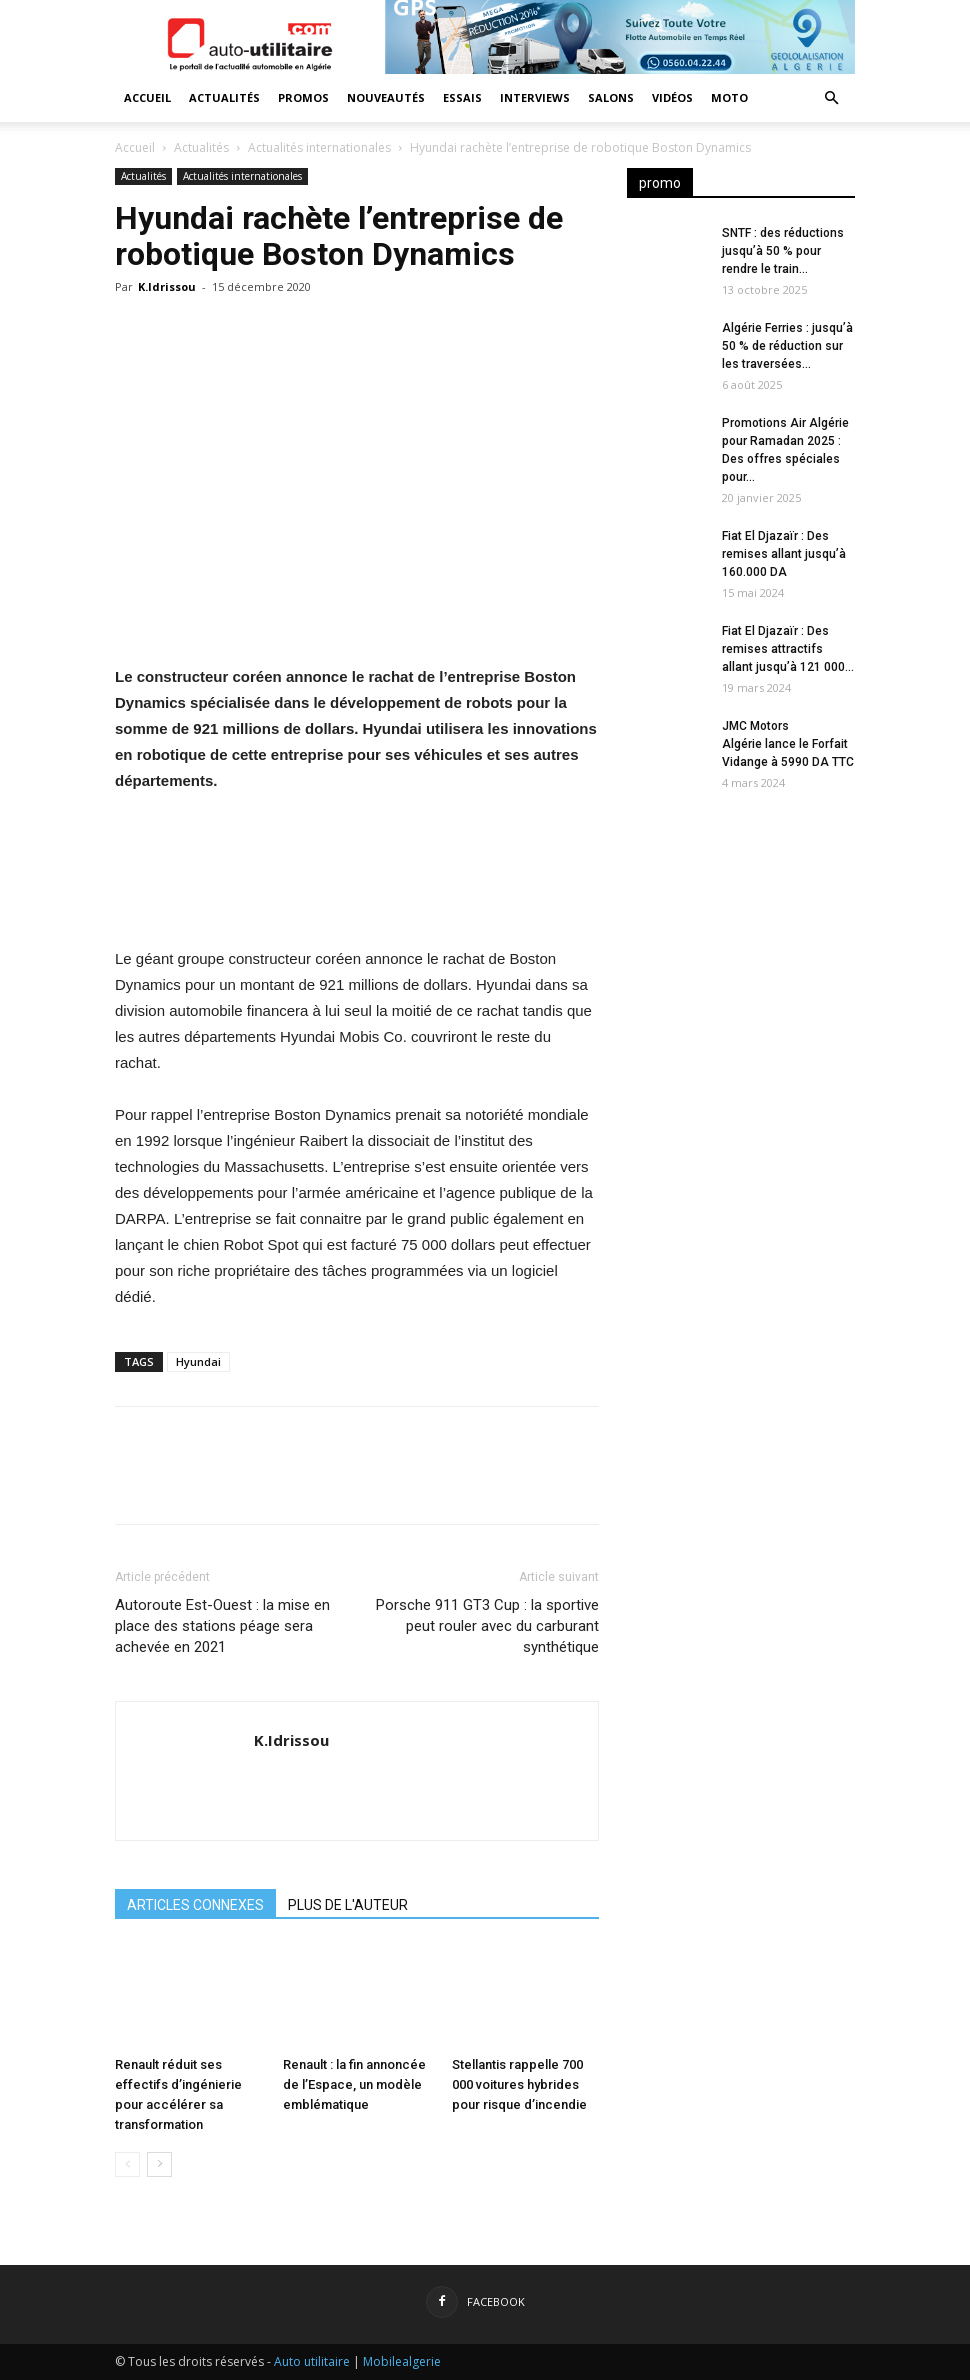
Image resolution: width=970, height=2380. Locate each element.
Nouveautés (386, 97)
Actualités (224, 97)
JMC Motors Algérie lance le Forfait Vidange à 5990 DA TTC (788, 744)
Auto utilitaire (312, 2361)
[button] (831, 98)
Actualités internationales (319, 147)
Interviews (535, 97)
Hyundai (198, 1361)
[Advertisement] (741, 1134)
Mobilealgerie (402, 2361)
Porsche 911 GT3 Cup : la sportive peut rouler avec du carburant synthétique (487, 1626)
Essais (462, 97)
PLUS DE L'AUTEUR (348, 1905)
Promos (303, 97)
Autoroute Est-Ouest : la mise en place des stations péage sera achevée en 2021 (222, 1626)
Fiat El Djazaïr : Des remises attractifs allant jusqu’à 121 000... (788, 649)
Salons (611, 97)
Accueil (147, 97)
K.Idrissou (167, 286)
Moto (729, 97)
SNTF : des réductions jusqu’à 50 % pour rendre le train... (783, 251)
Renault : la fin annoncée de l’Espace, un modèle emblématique (354, 2084)
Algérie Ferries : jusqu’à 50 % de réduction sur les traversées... (787, 346)
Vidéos (672, 97)
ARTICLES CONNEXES (195, 1905)
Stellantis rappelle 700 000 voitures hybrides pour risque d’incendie (519, 2084)
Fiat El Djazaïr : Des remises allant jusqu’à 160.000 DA (784, 554)
